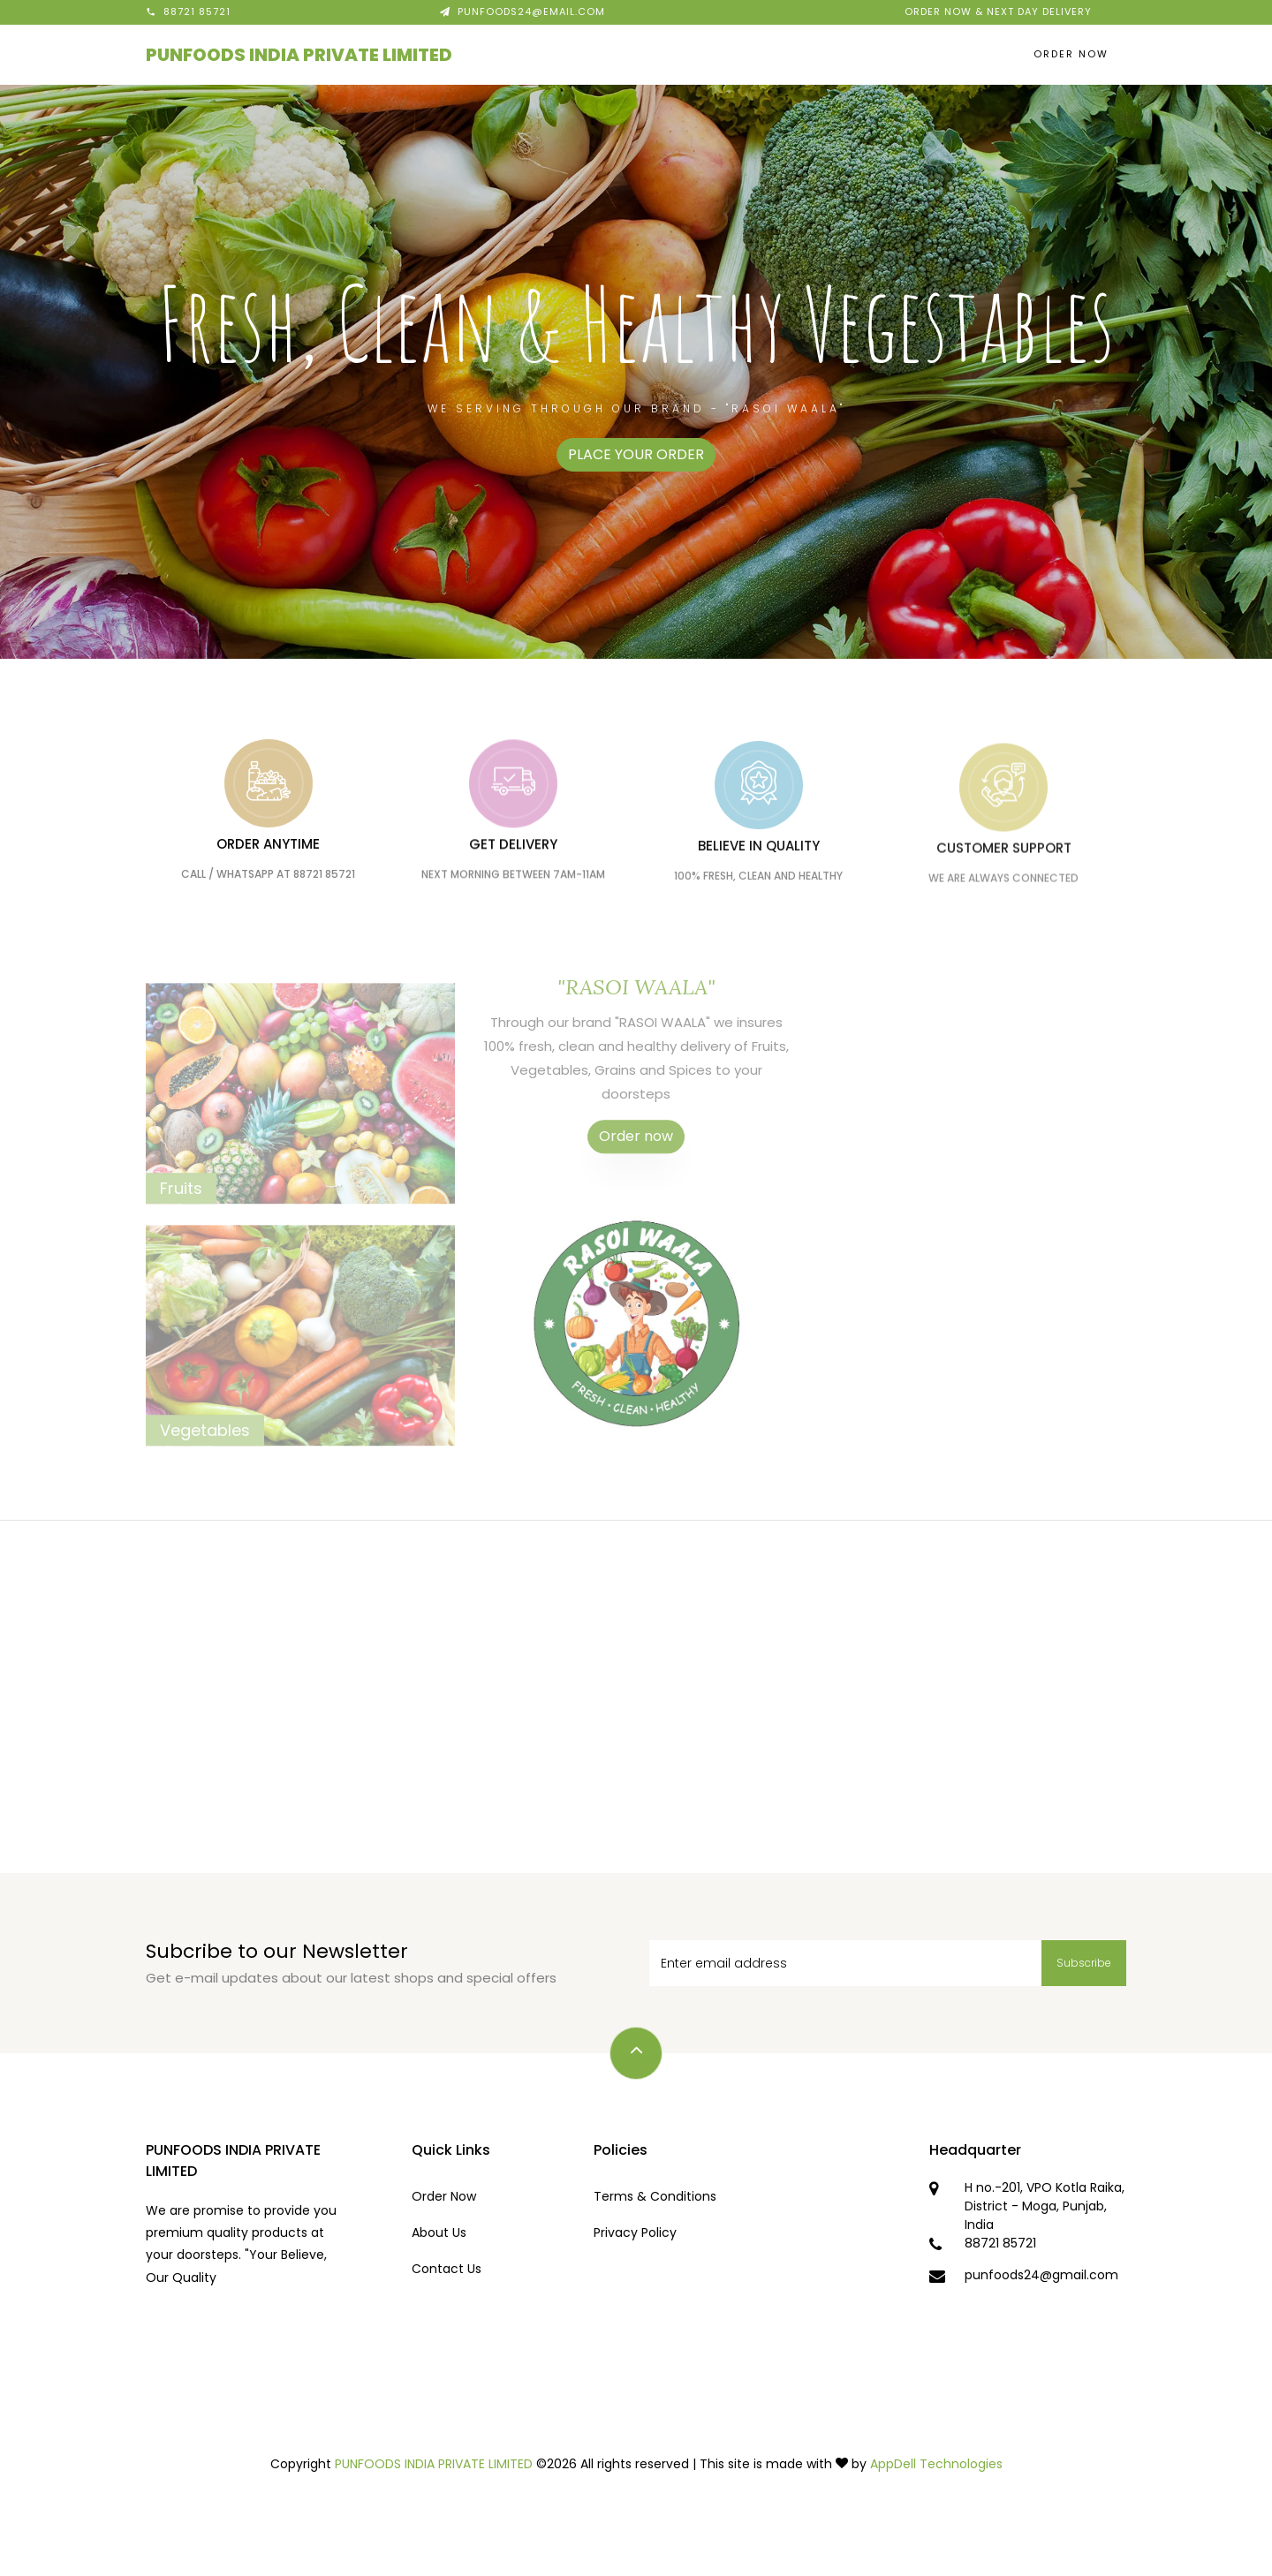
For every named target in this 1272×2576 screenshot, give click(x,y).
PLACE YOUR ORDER (636, 454)
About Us (439, 2232)
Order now (636, 1162)
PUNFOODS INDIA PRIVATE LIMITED (299, 54)
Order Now (1071, 54)
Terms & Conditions (655, 2196)
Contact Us (446, 2269)
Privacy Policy (635, 2232)
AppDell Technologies (936, 2464)
